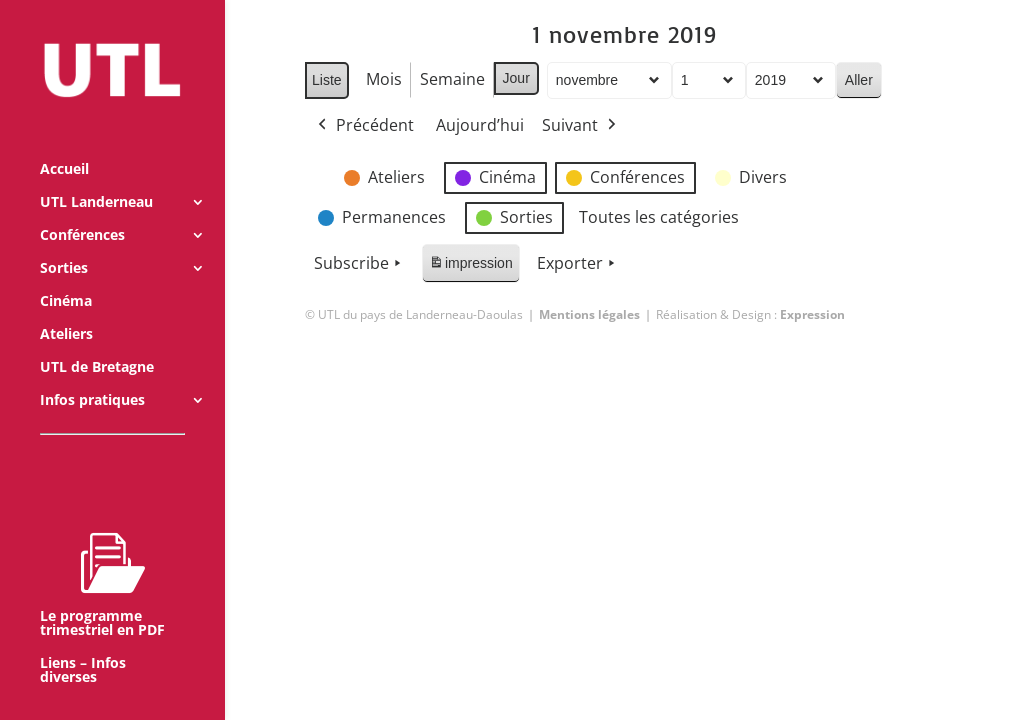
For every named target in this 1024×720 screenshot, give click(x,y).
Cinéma (66, 274)
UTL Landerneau (96, 175)
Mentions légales (589, 314)
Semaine (451, 79)
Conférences (82, 208)
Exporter (578, 264)
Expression (812, 314)
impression (470, 266)
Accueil (64, 142)
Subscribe (359, 264)
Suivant (581, 126)
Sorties (64, 241)
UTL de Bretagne (97, 340)
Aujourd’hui (480, 125)
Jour (515, 78)
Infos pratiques (92, 373)
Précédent (364, 126)
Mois (383, 79)
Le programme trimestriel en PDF (102, 557)
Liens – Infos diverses (83, 643)
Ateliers (66, 307)
